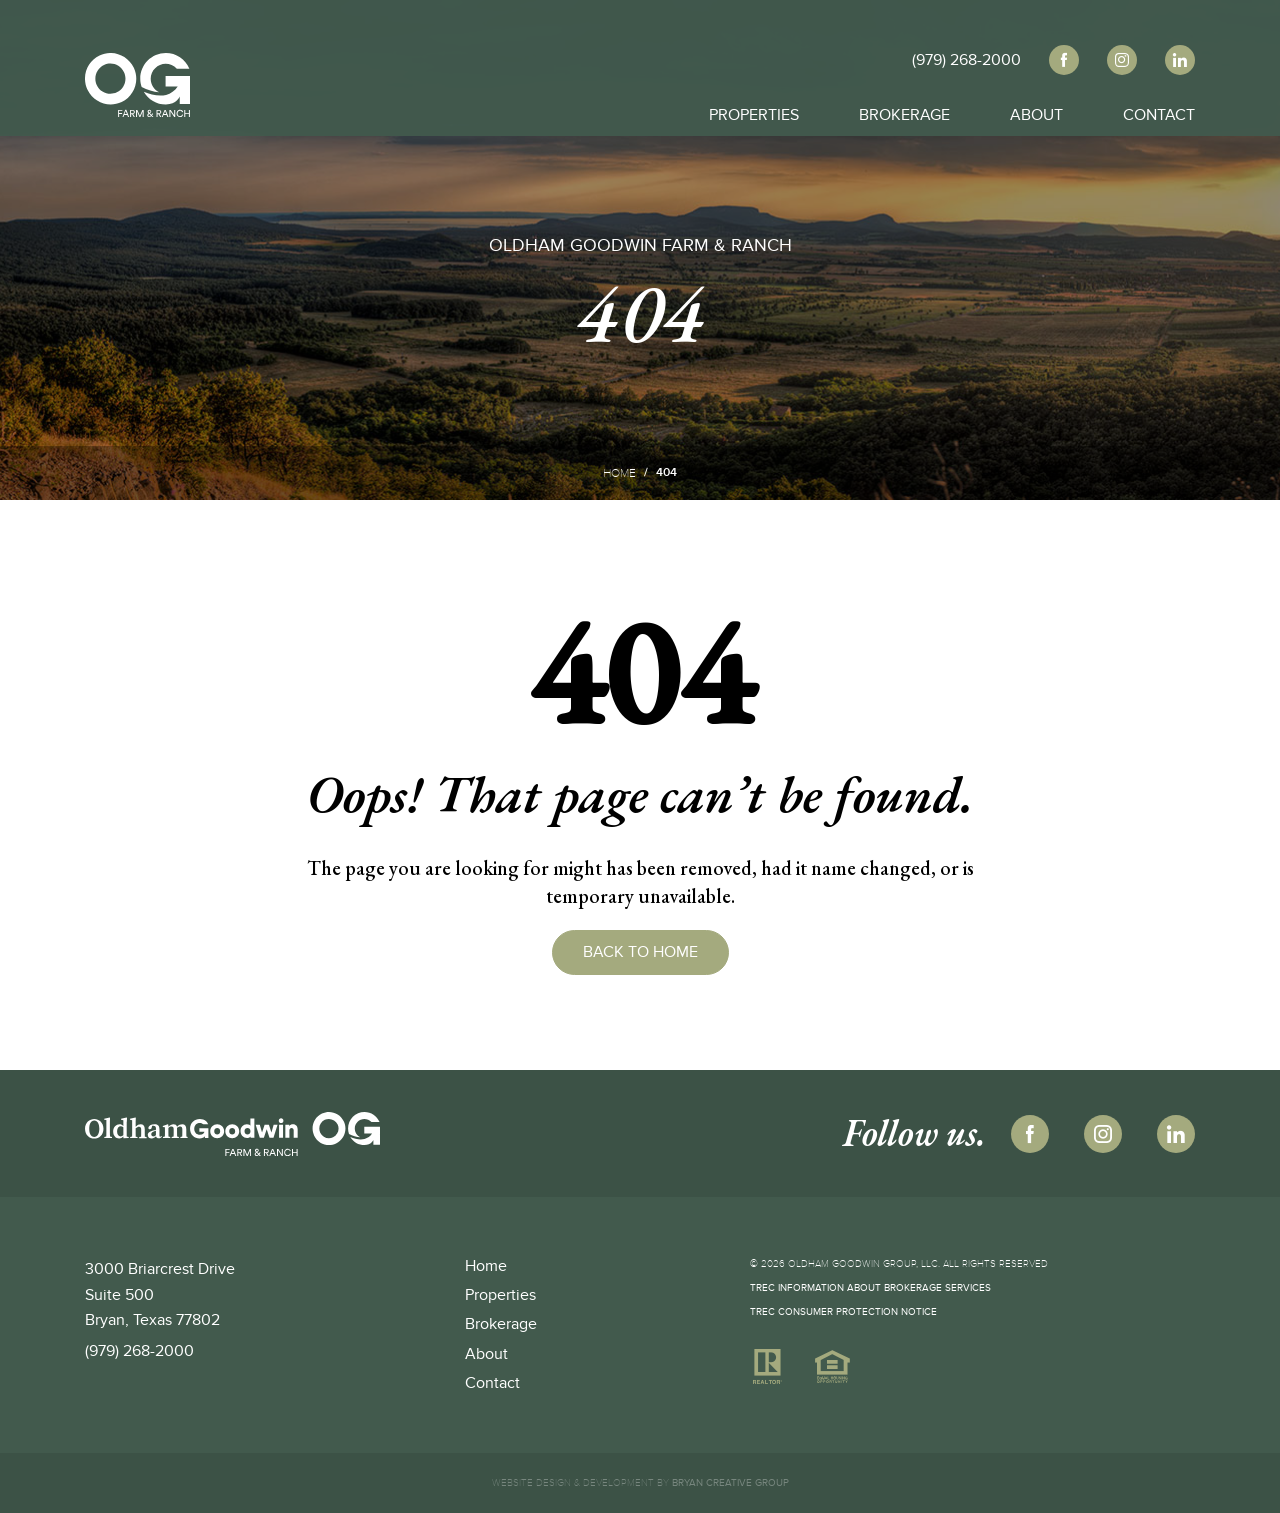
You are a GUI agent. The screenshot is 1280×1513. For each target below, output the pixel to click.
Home (619, 473)
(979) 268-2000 (139, 1351)
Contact (1159, 110)
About (1036, 110)
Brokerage (904, 110)
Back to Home (640, 952)
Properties (754, 110)
